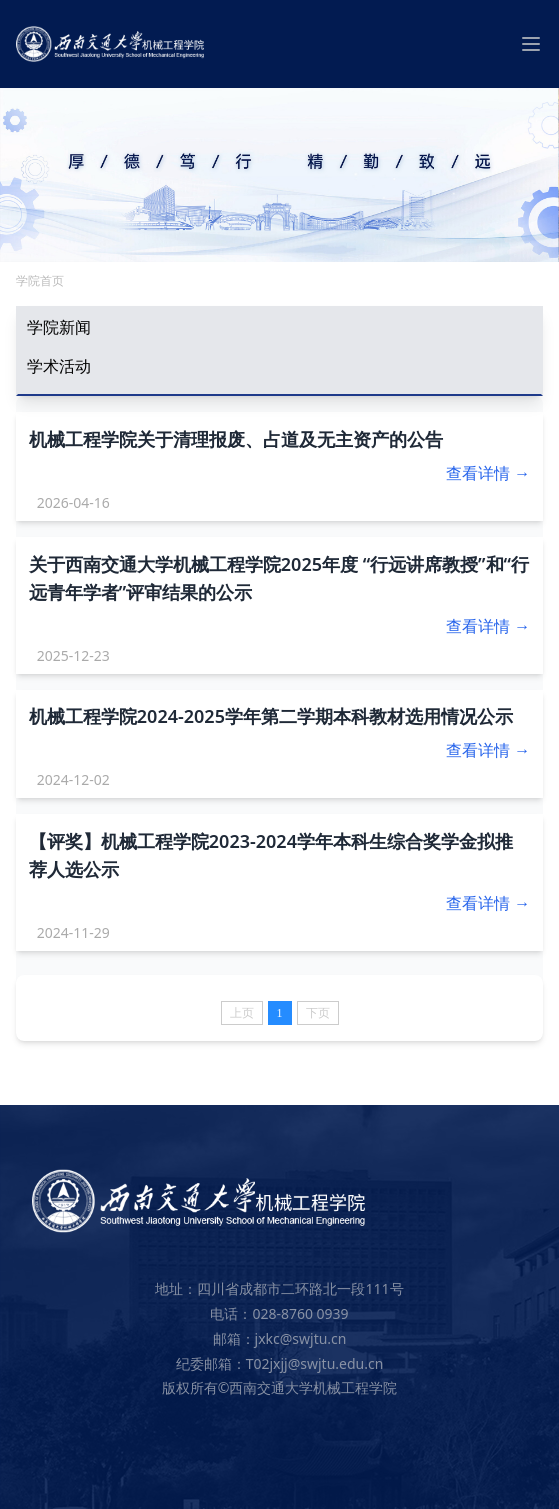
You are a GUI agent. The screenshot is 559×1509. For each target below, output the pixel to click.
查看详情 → (488, 473)
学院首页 (40, 280)
